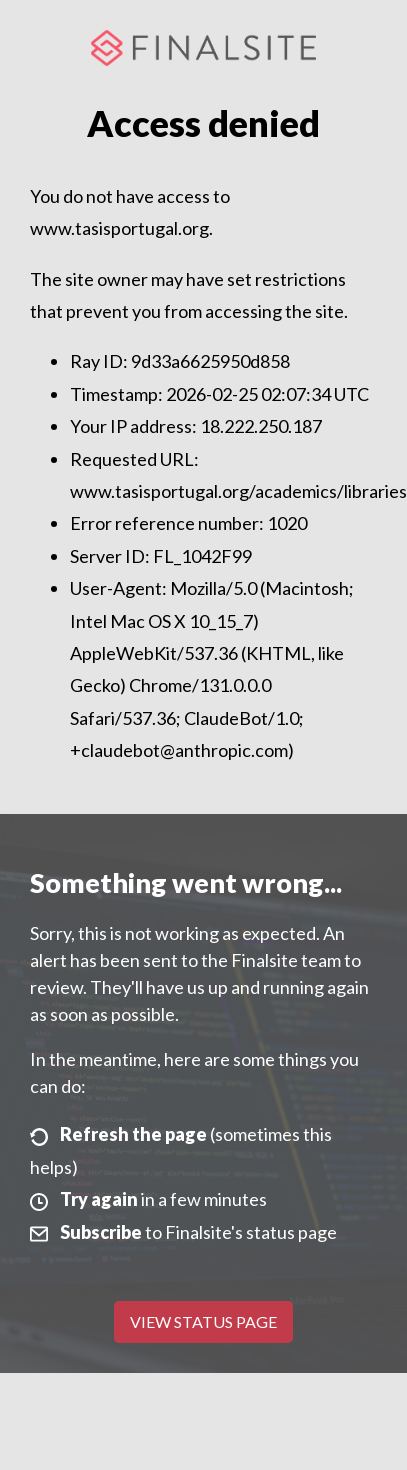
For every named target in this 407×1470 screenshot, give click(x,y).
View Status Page (203, 1321)
